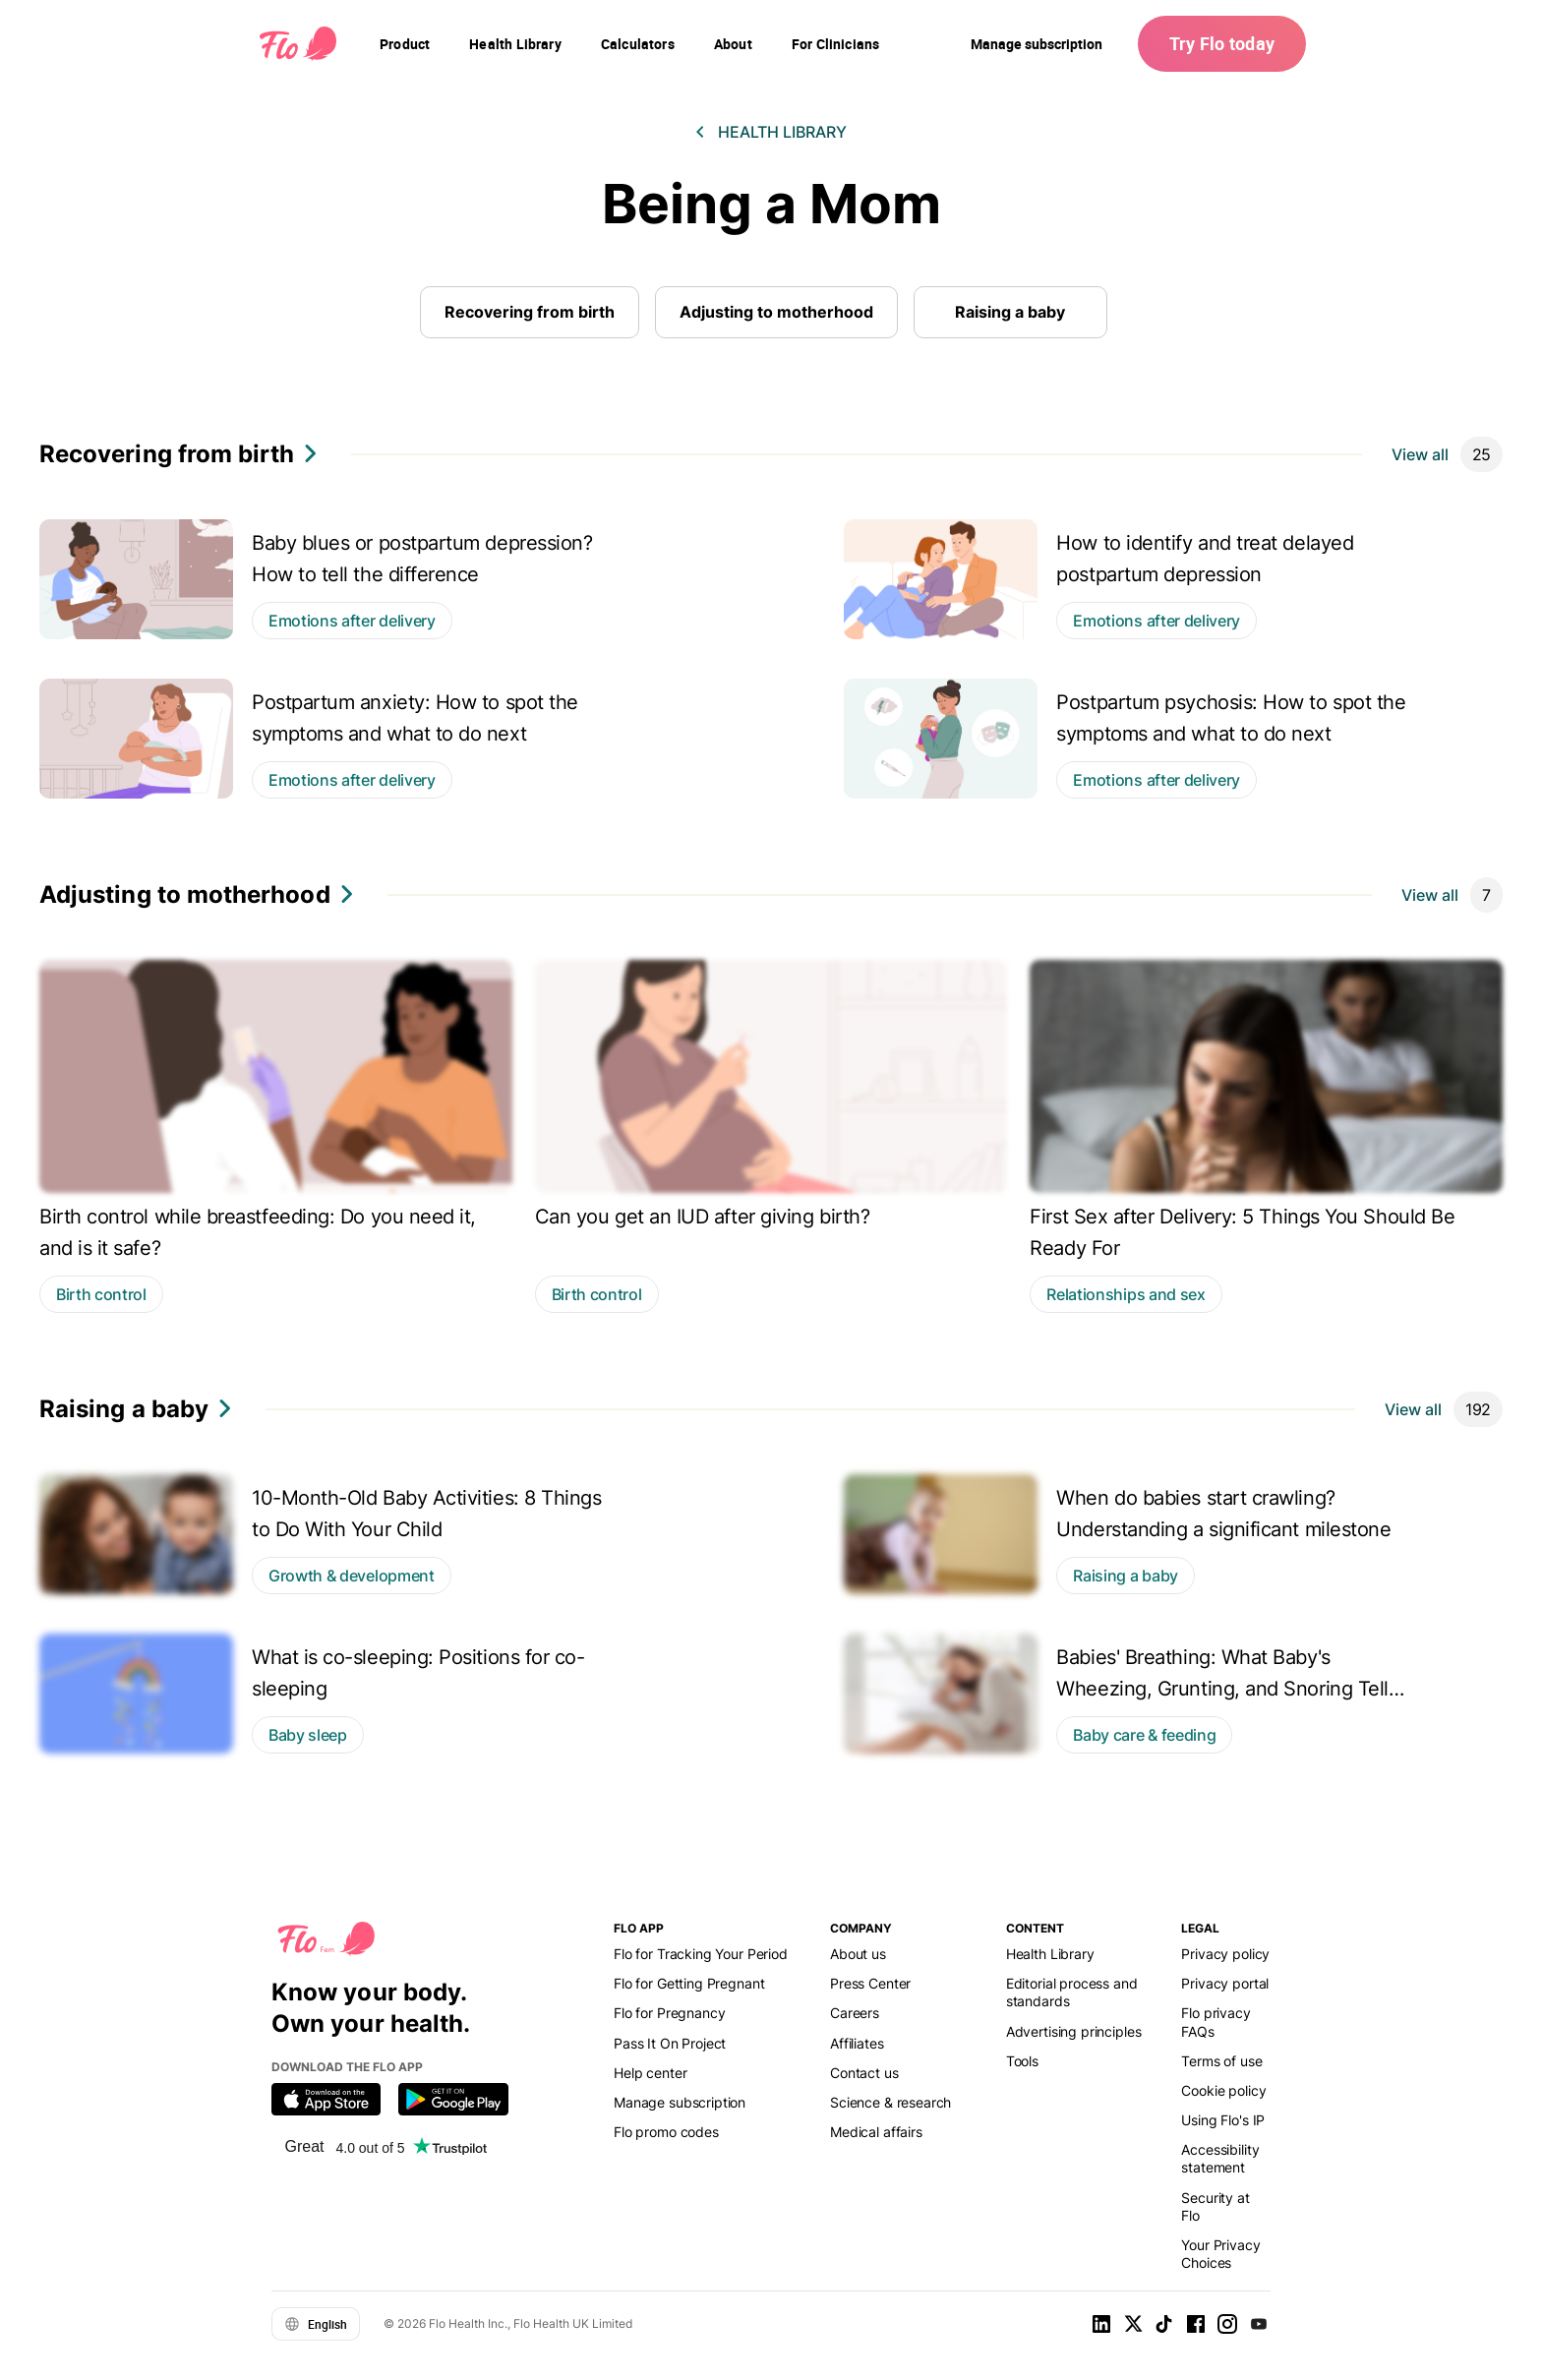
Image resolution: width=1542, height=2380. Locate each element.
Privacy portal (1225, 1983)
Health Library (782, 132)
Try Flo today (1222, 43)
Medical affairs (876, 2131)
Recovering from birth (530, 312)
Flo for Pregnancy (669, 2012)
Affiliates (856, 2043)
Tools (1022, 2061)
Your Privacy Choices (1220, 2253)
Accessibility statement (1220, 2158)
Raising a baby (1010, 312)
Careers (854, 2012)
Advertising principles (1074, 2031)
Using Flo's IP (1223, 2120)
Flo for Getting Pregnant (689, 1983)
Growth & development (351, 1575)
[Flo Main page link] (298, 44)
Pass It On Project (670, 2043)
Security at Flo (1215, 2206)
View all (1420, 454)
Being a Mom (771, 204)
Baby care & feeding (1144, 1735)
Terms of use (1221, 2061)
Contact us (864, 2072)
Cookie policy (1223, 2090)
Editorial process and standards (1072, 1992)
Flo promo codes (666, 2131)
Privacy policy (1225, 1953)
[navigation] (405, 44)
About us (858, 1953)
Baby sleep (307, 1735)
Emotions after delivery (352, 620)
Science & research (890, 2102)
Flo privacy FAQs (1215, 2021)
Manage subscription (1036, 43)
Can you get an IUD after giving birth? (702, 1216)
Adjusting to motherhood (776, 312)
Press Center (870, 1983)
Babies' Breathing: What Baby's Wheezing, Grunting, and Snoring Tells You (1226, 1688)
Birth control (101, 1294)
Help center (650, 2072)
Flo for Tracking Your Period (701, 1953)
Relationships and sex (1125, 1294)
